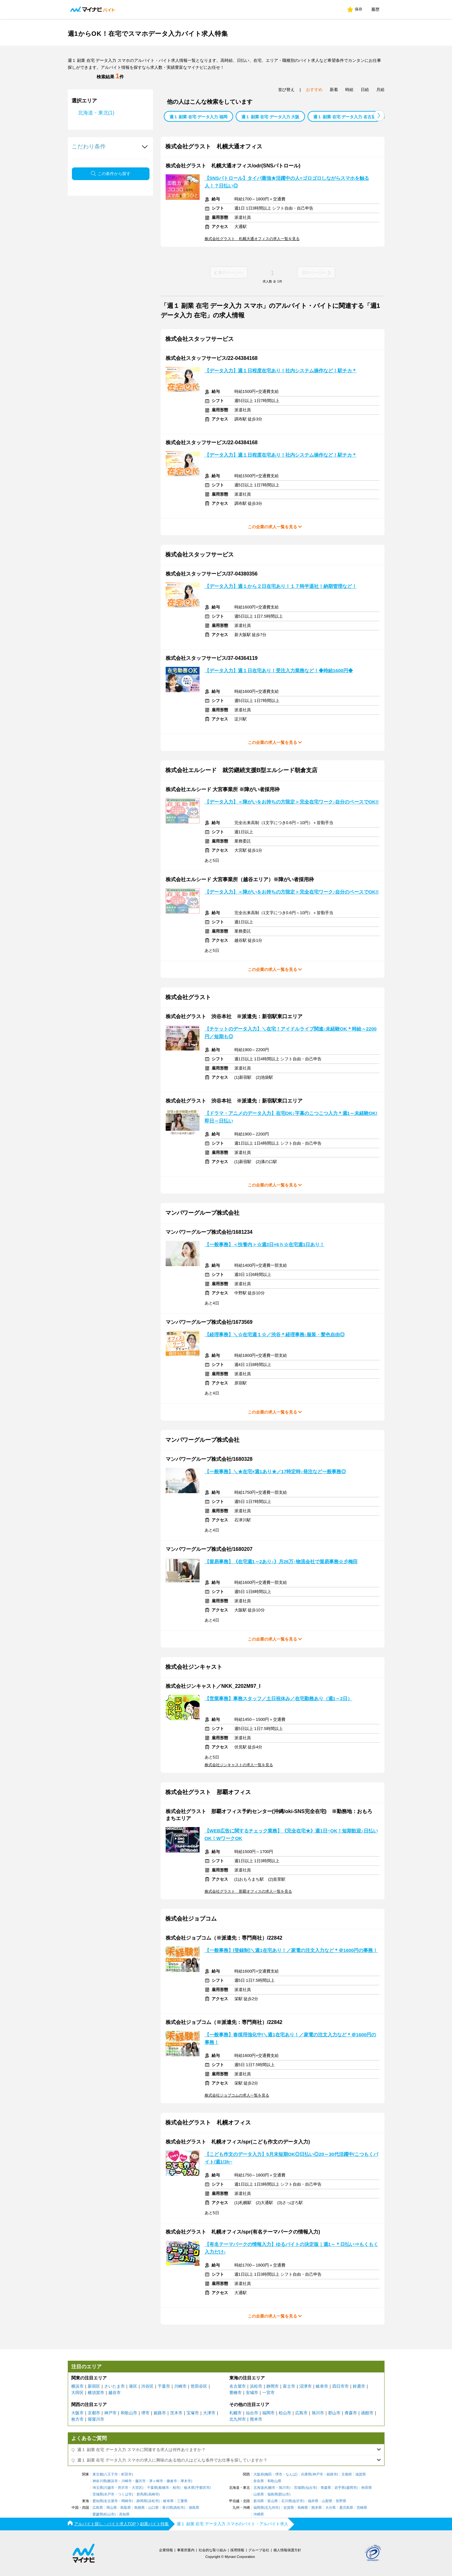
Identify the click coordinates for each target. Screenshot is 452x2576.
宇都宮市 (203, 2487)
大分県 (330, 2507)
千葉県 (152, 2487)
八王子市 (111, 2474)
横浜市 (77, 2386)
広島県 (97, 2507)
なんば (291, 2474)
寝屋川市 (96, 2419)
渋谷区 (147, 2386)
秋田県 (366, 2487)
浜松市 (256, 2386)
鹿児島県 (346, 2507)
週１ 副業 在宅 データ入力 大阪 (270, 116)
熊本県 (316, 2507)
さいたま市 (114, 2386)
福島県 (272, 2494)
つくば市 (125, 2494)
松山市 (285, 2412)
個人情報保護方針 (287, 2550)
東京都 (97, 2474)
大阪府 (258, 2474)
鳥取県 (125, 2507)
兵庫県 (306, 2474)
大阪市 (77, 2412)
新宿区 (94, 2386)
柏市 (176, 2487)
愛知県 (97, 2501)
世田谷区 (199, 2386)
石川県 (286, 2501)
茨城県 (97, 2494)
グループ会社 (258, 2550)
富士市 (289, 2386)
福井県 (313, 2501)
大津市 (209, 2412)
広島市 (301, 2412)
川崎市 (180, 2386)
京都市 (94, 2412)
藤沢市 (140, 2481)
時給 (349, 89)
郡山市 (334, 2412)
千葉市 (164, 2386)
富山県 (272, 2501)
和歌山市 (129, 2412)
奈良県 (258, 2481)
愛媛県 (97, 2514)
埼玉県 (97, 2487)
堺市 (145, 2412)
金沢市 (298, 2501)
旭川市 (318, 2412)
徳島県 (194, 2507)
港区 (133, 2386)
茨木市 (176, 2412)
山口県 (153, 2507)
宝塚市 (193, 2412)
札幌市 (235, 2412)
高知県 (124, 2514)
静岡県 (142, 2501)
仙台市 (252, 2412)
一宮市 (268, 2392)
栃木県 (189, 2487)
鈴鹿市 (359, 2386)
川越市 (109, 2487)
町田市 (126, 2474)
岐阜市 (322, 2386)
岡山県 (111, 2507)
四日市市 (340, 2386)
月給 (380, 89)
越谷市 (114, 2392)
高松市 (179, 2507)
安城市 (252, 2392)
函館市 (367, 2412)
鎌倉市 (172, 2481)
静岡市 (272, 2386)
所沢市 (123, 2487)
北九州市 (237, 2419)
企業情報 (166, 2550)
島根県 (139, 2507)
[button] (379, 115)
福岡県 (258, 2507)
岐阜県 (168, 2501)
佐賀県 (288, 2507)
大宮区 (137, 2487)
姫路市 (160, 2412)
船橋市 (164, 2487)
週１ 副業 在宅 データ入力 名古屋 (344, 116)
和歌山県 (274, 2481)
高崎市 (153, 2494)
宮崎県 (362, 2507)
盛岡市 (351, 2487)
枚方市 (77, 2419)
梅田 (268, 2474)
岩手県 (339, 2487)
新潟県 (258, 2501)
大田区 (77, 2392)
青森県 (326, 2487)
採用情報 (237, 2550)
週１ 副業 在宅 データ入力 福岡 (198, 116)
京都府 (346, 2474)
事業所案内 (185, 2550)
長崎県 (302, 2507)
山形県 (258, 2494)
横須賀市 (96, 2392)
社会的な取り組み (212, 2550)
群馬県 (142, 2494)
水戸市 (109, 2494)
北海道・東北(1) (96, 112)
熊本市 (256, 2419)
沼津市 (305, 2386)
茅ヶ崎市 (156, 2481)
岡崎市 (126, 2501)
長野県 (341, 2501)
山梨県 (327, 2501)
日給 (365, 89)
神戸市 (110, 2412)
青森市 (351, 2412)
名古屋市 (237, 2386)
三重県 (182, 2501)
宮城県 (299, 2487)
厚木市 (186, 2481)
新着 (334, 89)
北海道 (258, 2487)
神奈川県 (99, 2481)
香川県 (167, 2507)
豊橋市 (235, 2392)
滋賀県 (360, 2474)
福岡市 (268, 2412)
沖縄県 (258, 2514)
